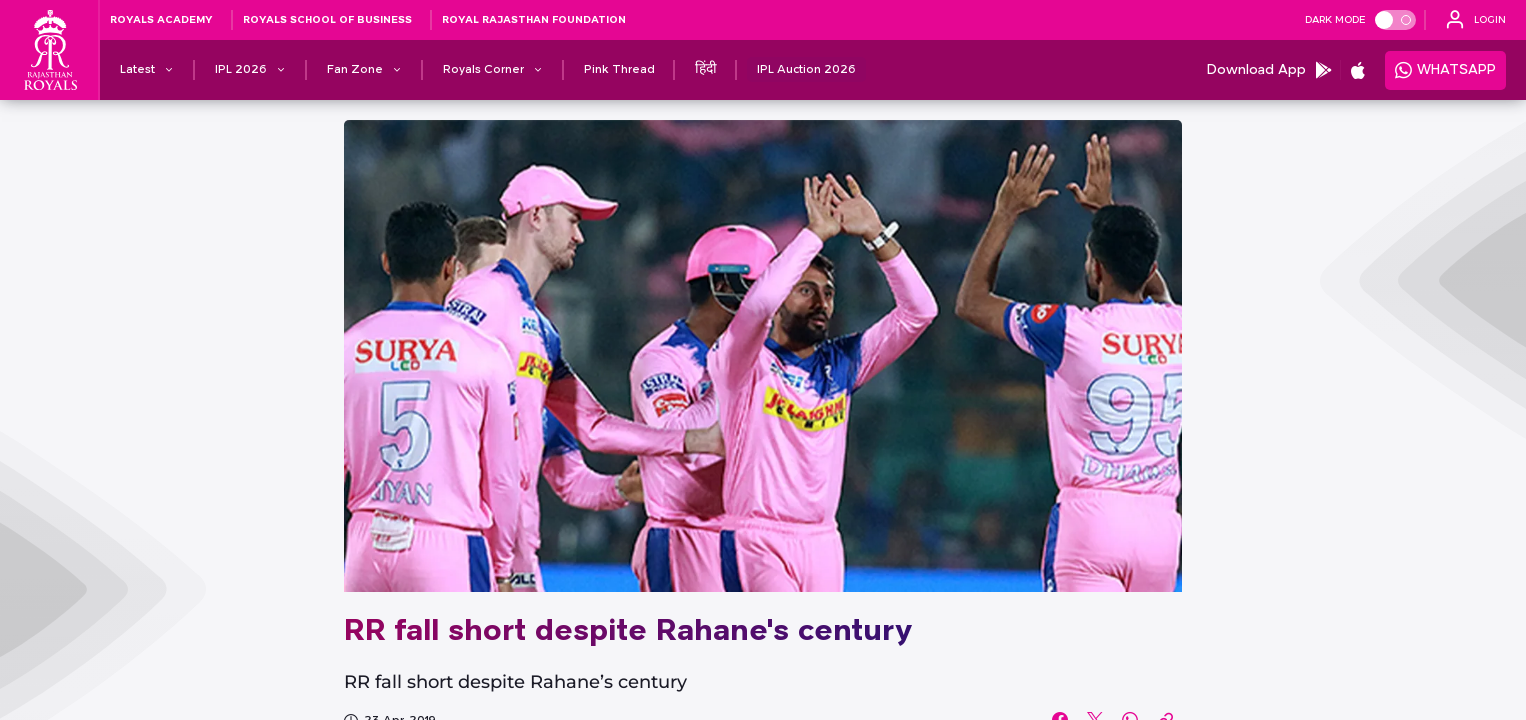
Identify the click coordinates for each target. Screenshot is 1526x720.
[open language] (1476, 20)
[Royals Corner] (483, 70)
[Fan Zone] (355, 70)
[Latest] (137, 70)
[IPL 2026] (241, 70)
